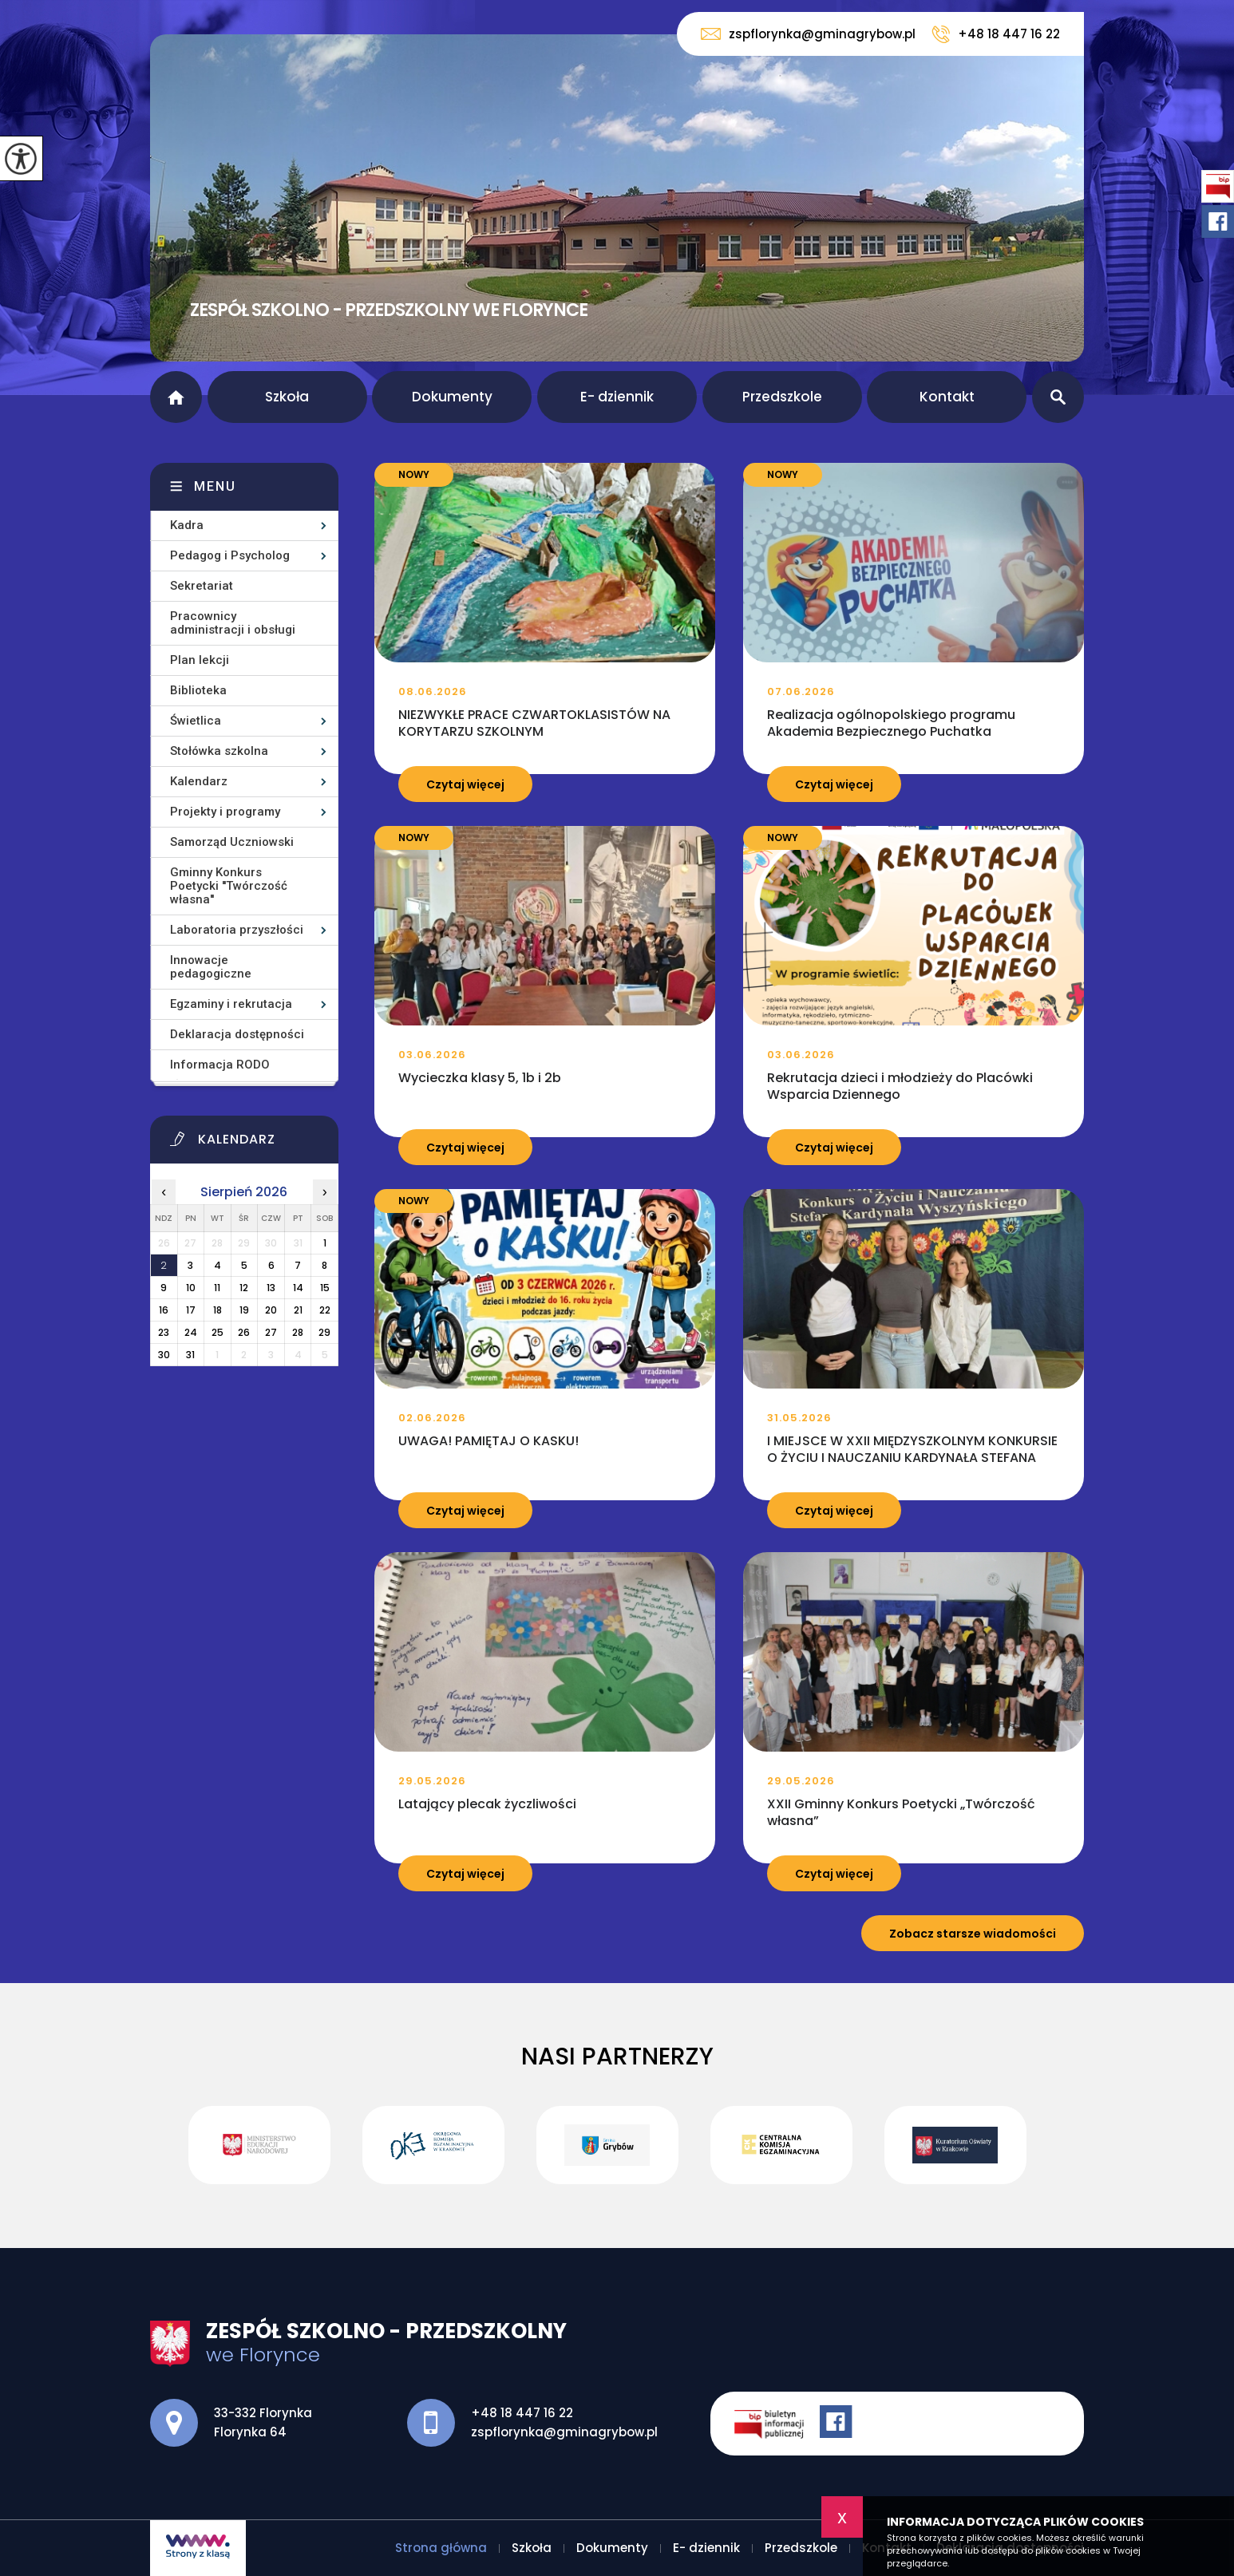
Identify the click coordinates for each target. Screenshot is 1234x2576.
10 (191, 1287)
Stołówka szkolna (219, 751)
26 (244, 1332)
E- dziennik (617, 396)
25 (217, 1332)
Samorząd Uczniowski (232, 842)
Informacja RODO (220, 1064)
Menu (215, 486)
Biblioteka (198, 690)
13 (271, 1287)
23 (163, 1332)
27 (271, 1332)
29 (324, 1332)
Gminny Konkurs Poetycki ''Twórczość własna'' (228, 886)
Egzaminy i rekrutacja (231, 1004)
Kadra (187, 525)
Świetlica (195, 720)
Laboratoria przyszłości (236, 930)
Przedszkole (782, 396)
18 (217, 1310)
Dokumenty (452, 396)
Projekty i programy (225, 811)
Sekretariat (201, 586)
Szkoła (287, 396)
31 (190, 1354)
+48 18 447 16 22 (995, 34)
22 (324, 1310)
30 (164, 1354)
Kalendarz (198, 781)
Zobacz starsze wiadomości (972, 1934)
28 (297, 1332)
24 (190, 1332)
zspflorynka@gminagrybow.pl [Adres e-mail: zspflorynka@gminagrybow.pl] (564, 2432)
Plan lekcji (199, 660)
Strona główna (176, 397)
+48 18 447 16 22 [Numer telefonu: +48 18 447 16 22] (522, 2412)
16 (163, 1310)
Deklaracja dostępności (237, 1034)
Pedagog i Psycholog (230, 555)
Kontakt (947, 396)
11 (217, 1287)
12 (243, 1287)
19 (244, 1310)
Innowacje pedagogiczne (210, 967)
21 (298, 1310)
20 (271, 1310)
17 (191, 1310)
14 (298, 1287)
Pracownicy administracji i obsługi (232, 623)
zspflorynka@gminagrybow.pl (808, 34)
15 (325, 1287)
